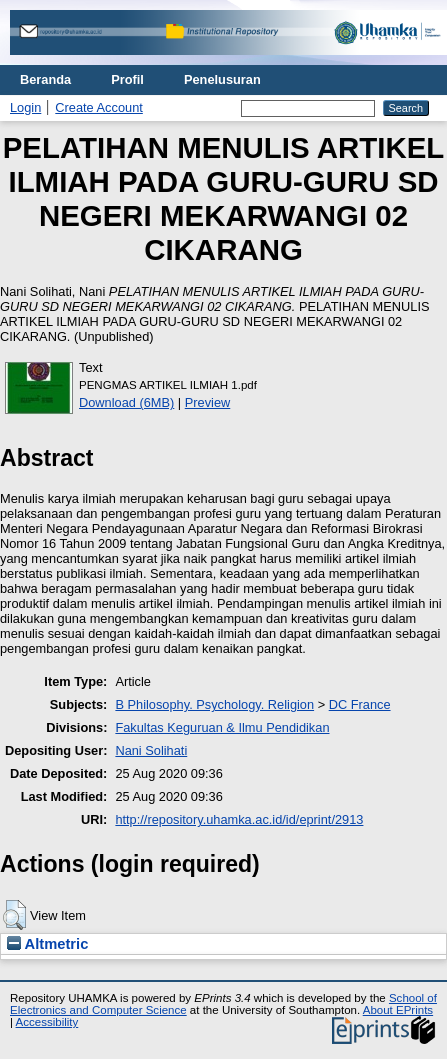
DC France (360, 704)
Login (25, 107)
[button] (14, 915)
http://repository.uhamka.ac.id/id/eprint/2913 (239, 819)
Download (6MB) (126, 402)
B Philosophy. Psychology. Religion (214, 704)
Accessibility (47, 1022)
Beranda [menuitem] (45, 79)
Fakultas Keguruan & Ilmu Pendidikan (222, 727)
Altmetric (47, 944)
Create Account (99, 107)
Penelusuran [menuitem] (222, 79)
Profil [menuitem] (127, 79)
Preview (208, 402)
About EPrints (398, 1010)
